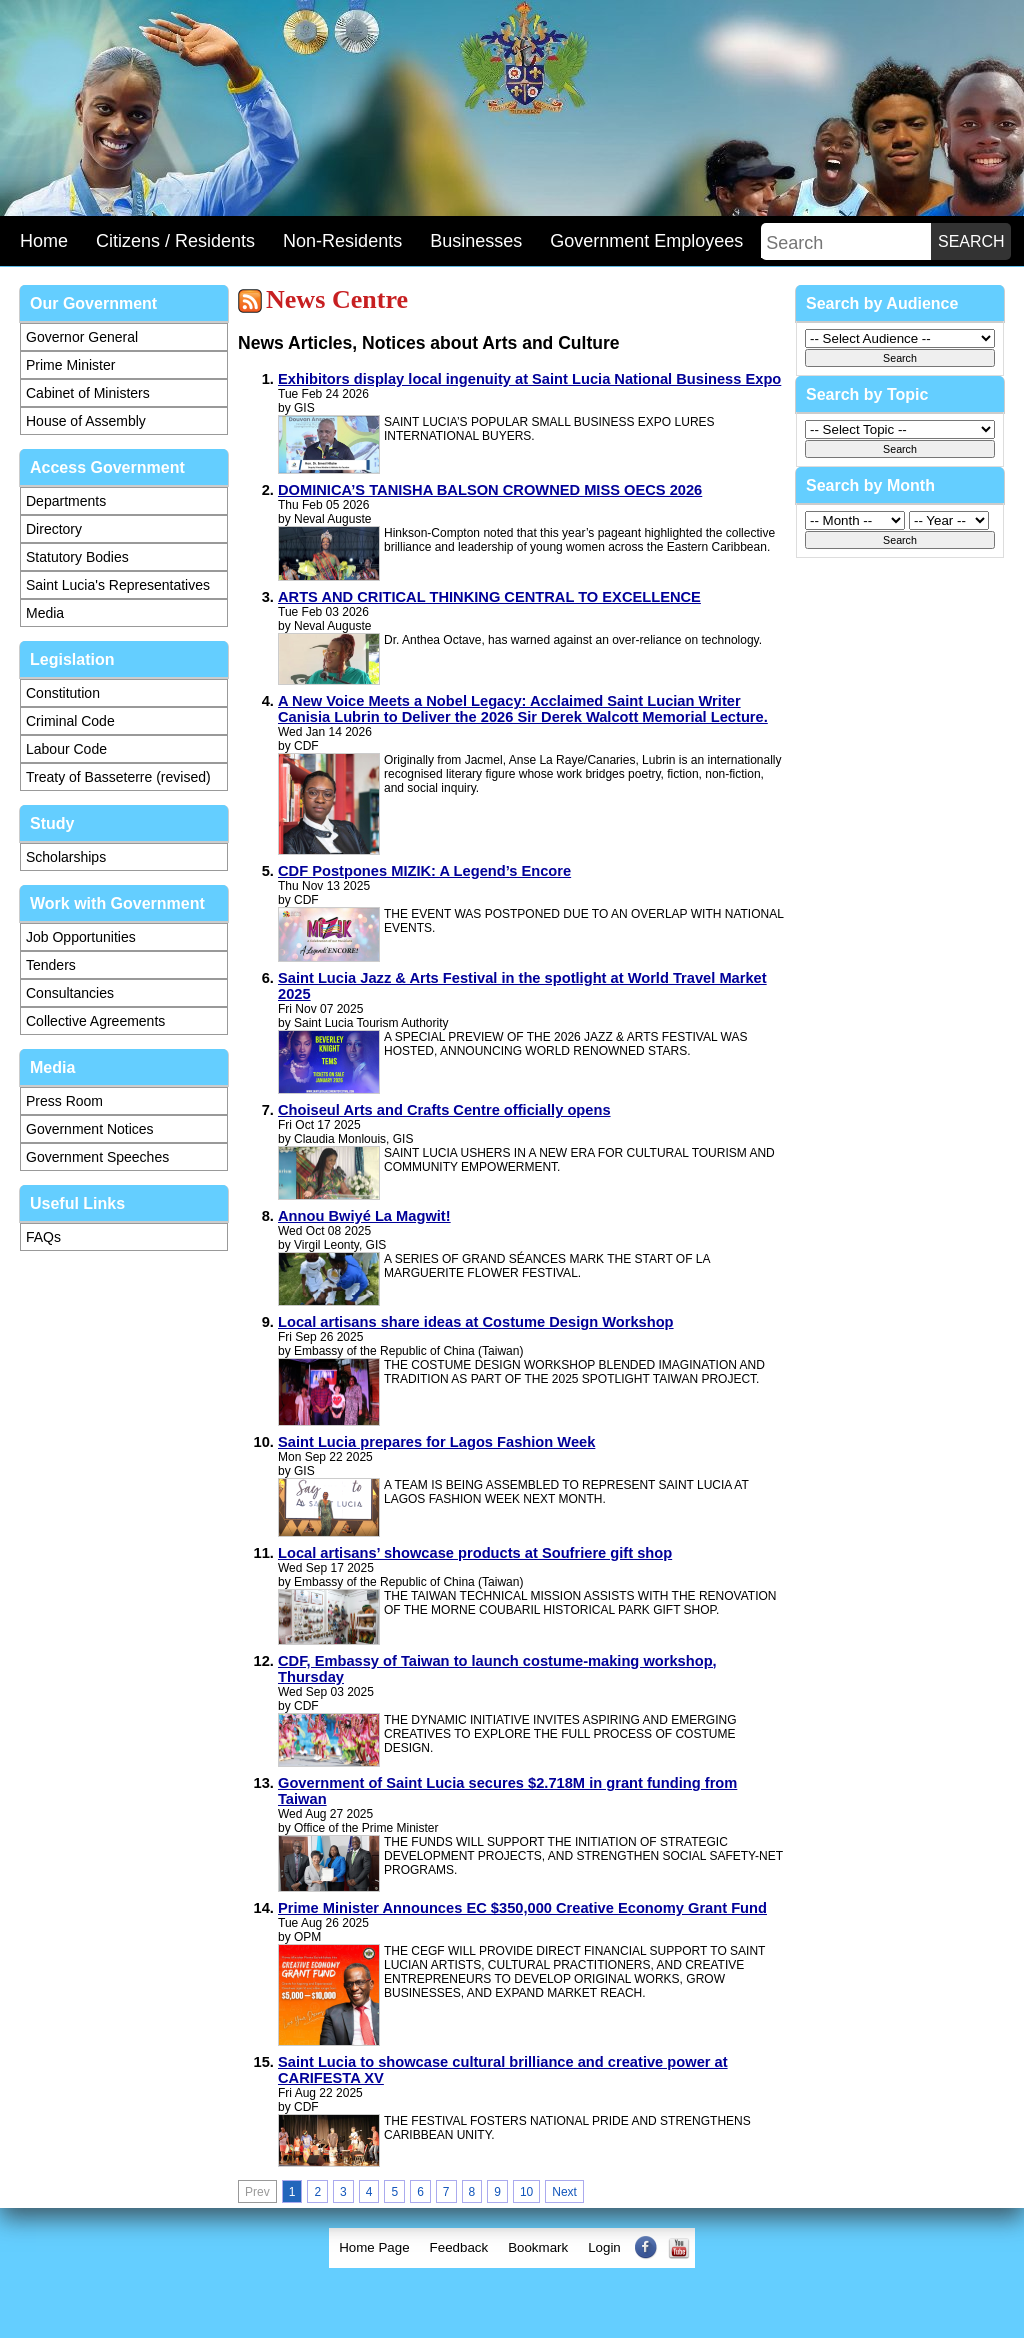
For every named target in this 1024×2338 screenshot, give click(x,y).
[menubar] (512, 2248)
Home (44, 241)
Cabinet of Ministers (88, 393)
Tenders (51, 965)
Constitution (63, 693)
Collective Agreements (95, 1021)
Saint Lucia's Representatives (118, 585)
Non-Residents (342, 241)
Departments (66, 501)
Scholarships (66, 857)
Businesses (476, 241)
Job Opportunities (81, 937)
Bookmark (538, 2247)
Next (564, 2192)
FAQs (43, 1237)
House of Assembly (86, 421)
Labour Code (66, 749)
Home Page (374, 2247)
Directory (54, 529)
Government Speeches (97, 1157)
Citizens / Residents (175, 241)
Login (604, 2247)
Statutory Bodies (77, 557)
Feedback (459, 2247)
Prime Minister (70, 365)
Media (45, 613)
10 (526, 2192)
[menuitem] (374, 2248)
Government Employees (646, 241)
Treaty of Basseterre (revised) (118, 777)
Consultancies (70, 993)
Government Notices (90, 1129)
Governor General (82, 337)
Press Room (64, 1101)
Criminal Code (70, 721)
